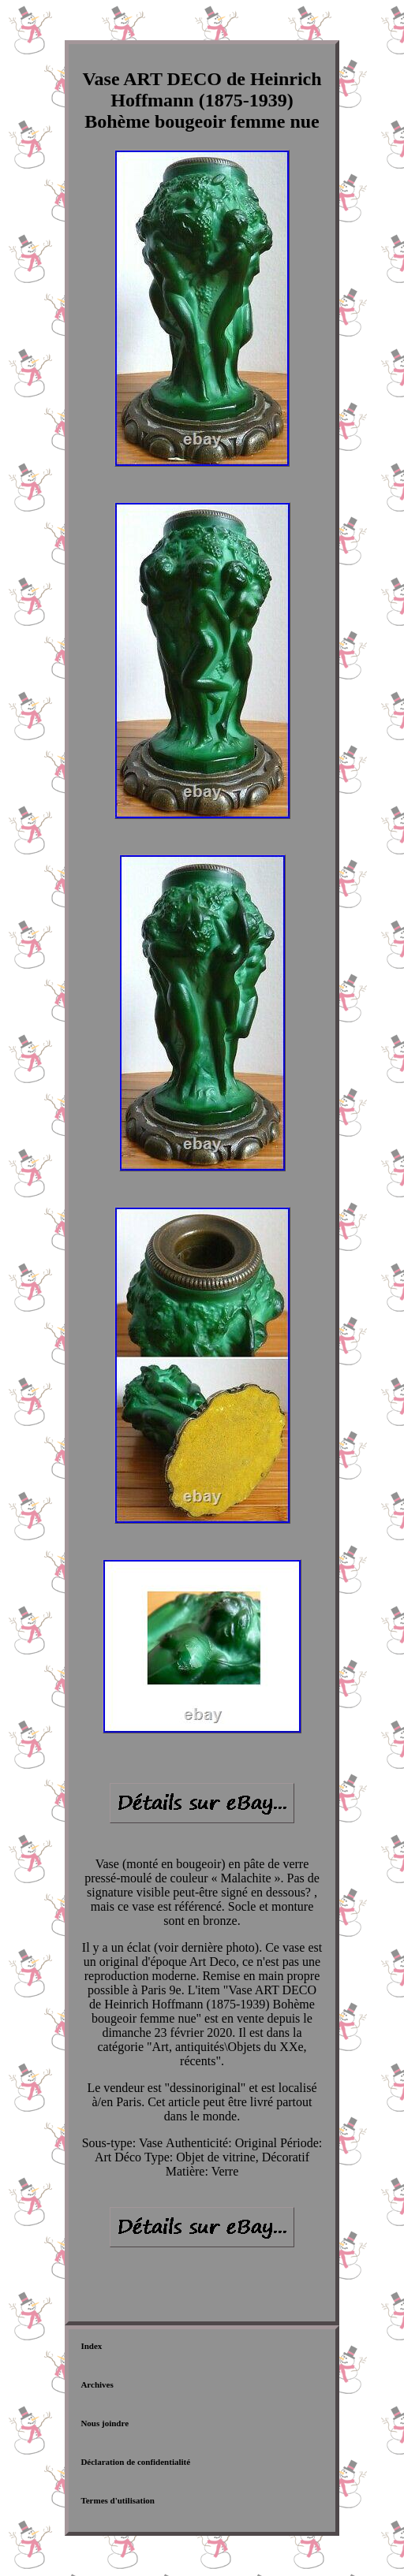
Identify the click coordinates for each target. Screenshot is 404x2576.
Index (91, 2346)
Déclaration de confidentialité (135, 2461)
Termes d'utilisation (117, 2500)
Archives (96, 2384)
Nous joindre (104, 2423)
